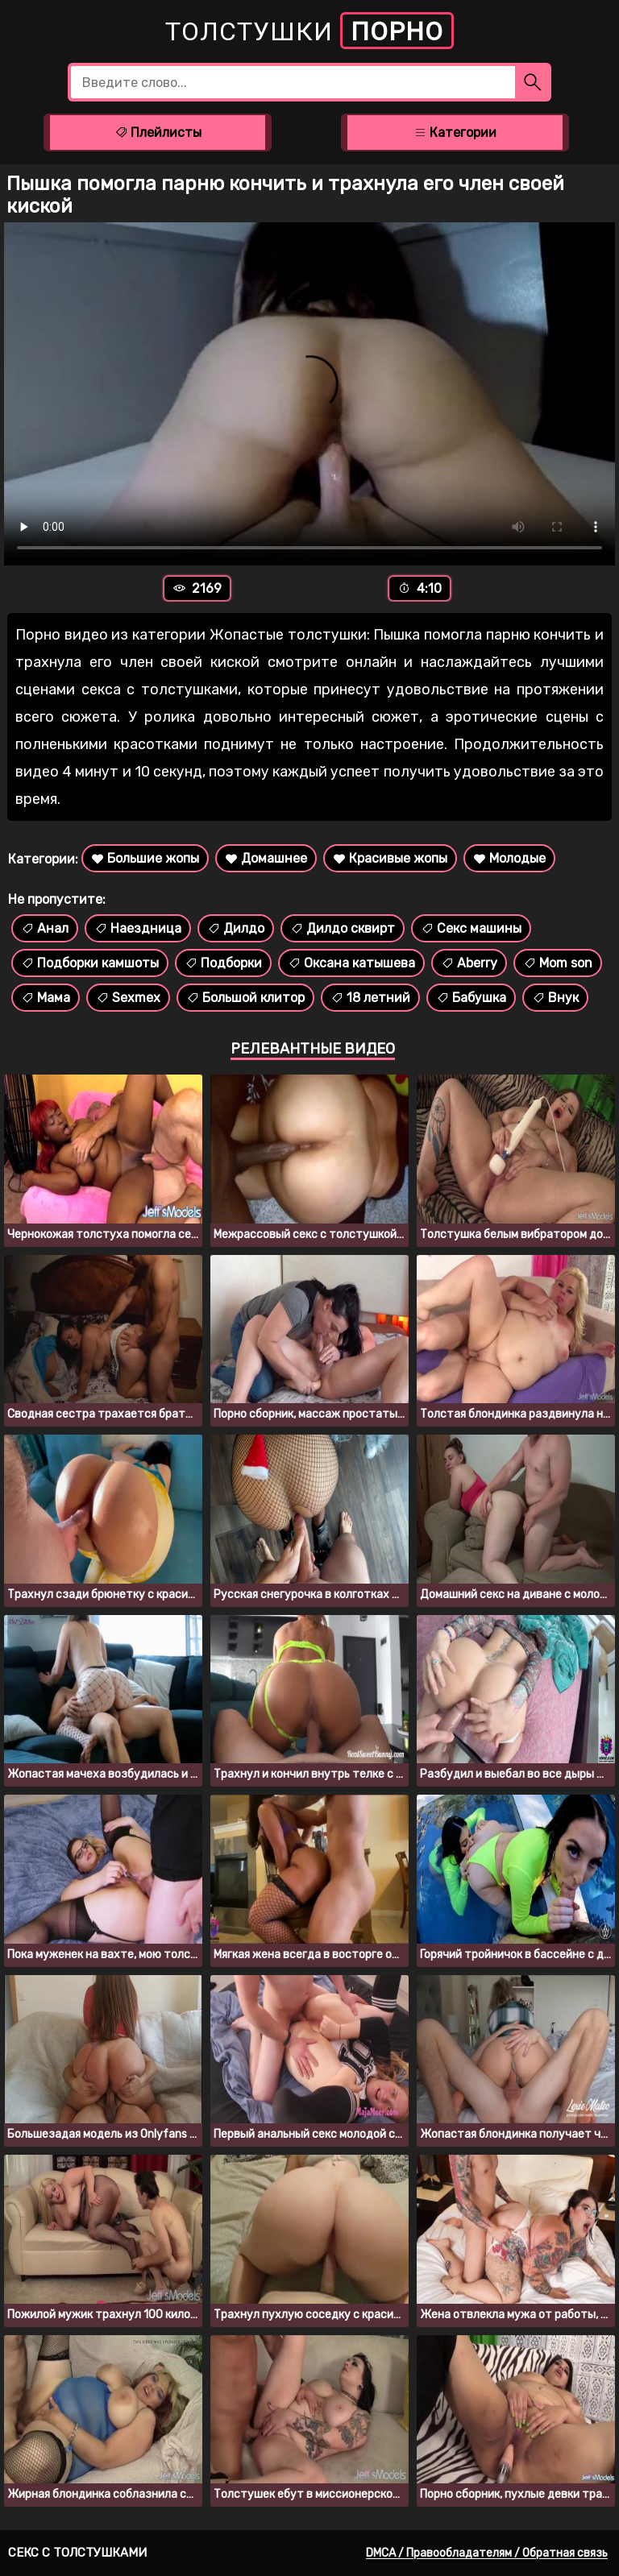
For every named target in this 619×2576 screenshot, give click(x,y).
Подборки (223, 963)
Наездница (137, 928)
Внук (555, 997)
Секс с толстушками (77, 2552)
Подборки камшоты (90, 963)
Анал (45, 928)
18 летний (370, 997)
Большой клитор (245, 997)
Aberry (469, 963)
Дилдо (235, 928)
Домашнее (266, 858)
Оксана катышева (351, 963)
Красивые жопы (390, 858)
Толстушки (309, 30)
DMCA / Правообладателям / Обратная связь (487, 2553)
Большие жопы (145, 858)
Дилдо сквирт (342, 928)
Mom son (557, 963)
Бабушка (471, 997)
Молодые (509, 858)
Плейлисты (157, 132)
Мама (45, 997)
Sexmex (128, 997)
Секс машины (471, 928)
